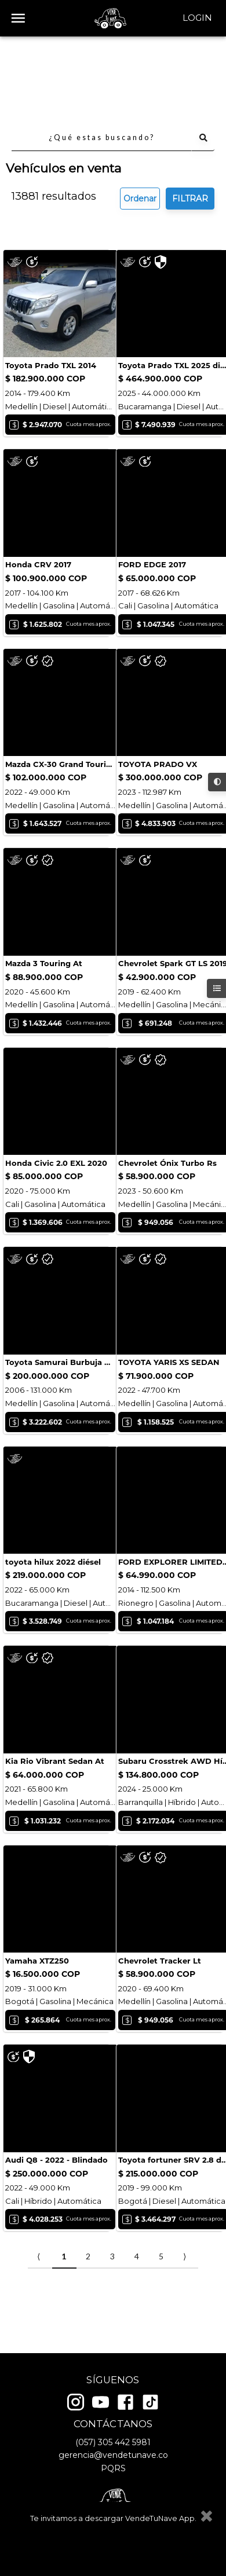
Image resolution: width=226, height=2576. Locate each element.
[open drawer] (18, 18)
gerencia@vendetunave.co (113, 2459)
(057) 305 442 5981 (113, 2446)
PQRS (113, 2472)
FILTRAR (190, 117)
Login (197, 18)
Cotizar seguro (58, 260)
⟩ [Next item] (184, 2302)
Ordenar (139, 117)
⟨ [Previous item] (38, 2302)
